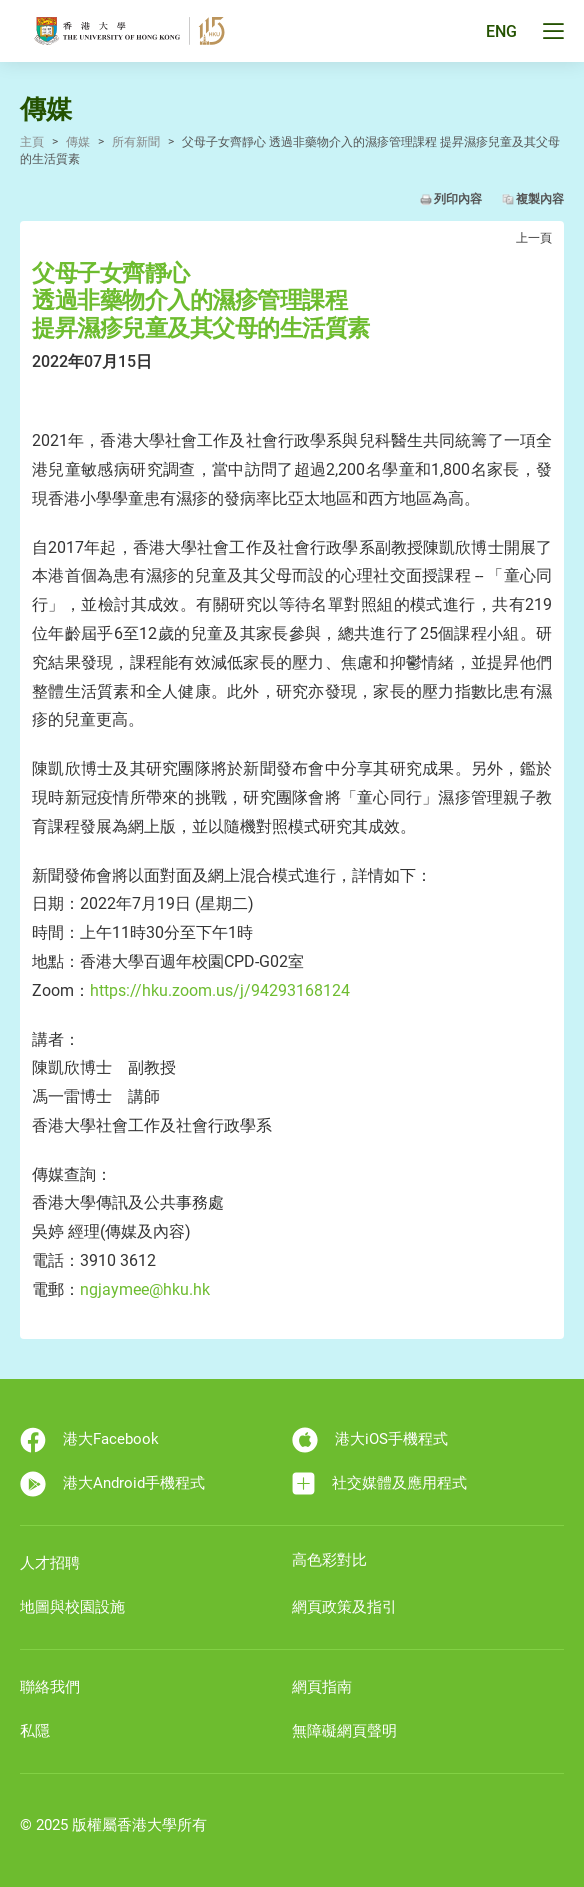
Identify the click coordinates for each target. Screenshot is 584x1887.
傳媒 (78, 142)
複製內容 (540, 199)
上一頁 (534, 238)
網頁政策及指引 (344, 1607)
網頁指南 (322, 1687)
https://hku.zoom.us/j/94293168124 (220, 990)
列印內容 (458, 199)
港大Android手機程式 (112, 1484)
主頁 (32, 142)
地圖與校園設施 (72, 1607)
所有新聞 (136, 142)
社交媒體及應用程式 (379, 1483)
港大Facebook (89, 1440)
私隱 (35, 1731)
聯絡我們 (50, 1687)
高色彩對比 (329, 1560)
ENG (501, 31)
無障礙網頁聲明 (344, 1731)
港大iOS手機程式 (370, 1440)
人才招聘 (50, 1563)
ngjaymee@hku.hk (145, 1289)
